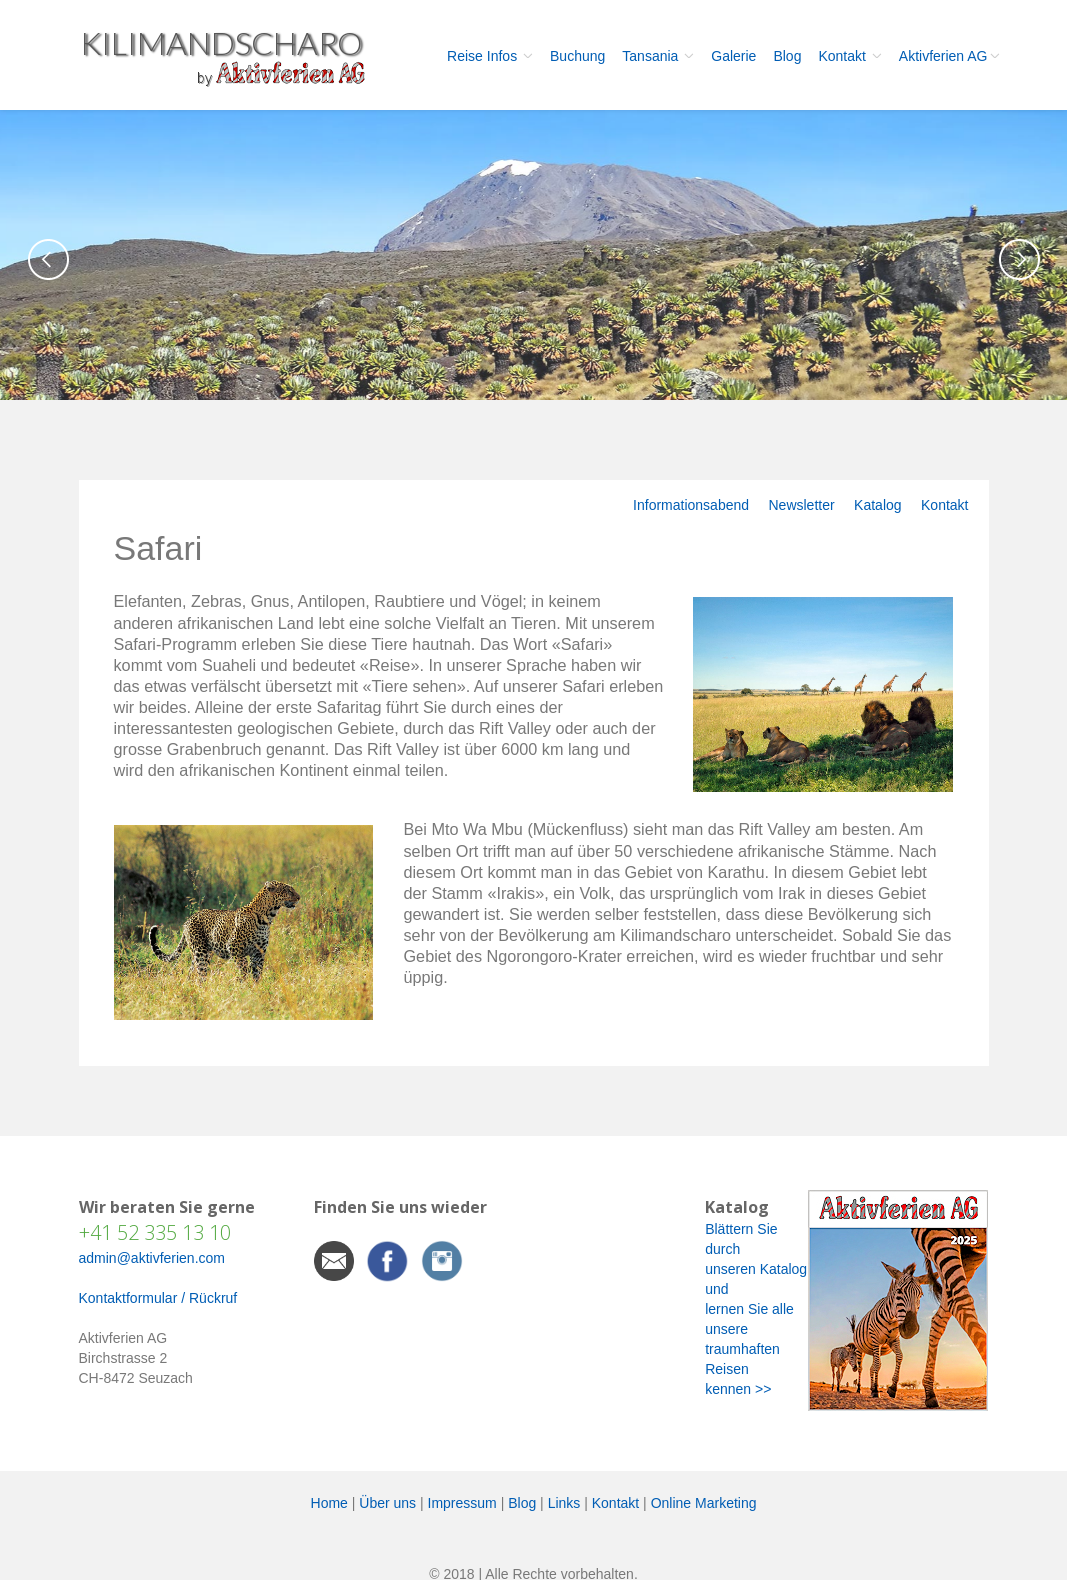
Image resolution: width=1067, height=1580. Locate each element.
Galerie (733, 56)
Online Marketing (704, 1503)
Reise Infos (490, 56)
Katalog (877, 505)
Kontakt (849, 56)
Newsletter (801, 505)
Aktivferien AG (949, 56)
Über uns (387, 1503)
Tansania (658, 56)
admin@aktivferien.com (152, 1258)
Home (329, 1503)
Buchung (577, 56)
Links (564, 1503)
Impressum (462, 1503)
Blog (787, 56)
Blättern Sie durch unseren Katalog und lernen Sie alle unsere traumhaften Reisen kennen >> (756, 1309)
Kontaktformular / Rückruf (158, 1298)
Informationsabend (691, 505)
